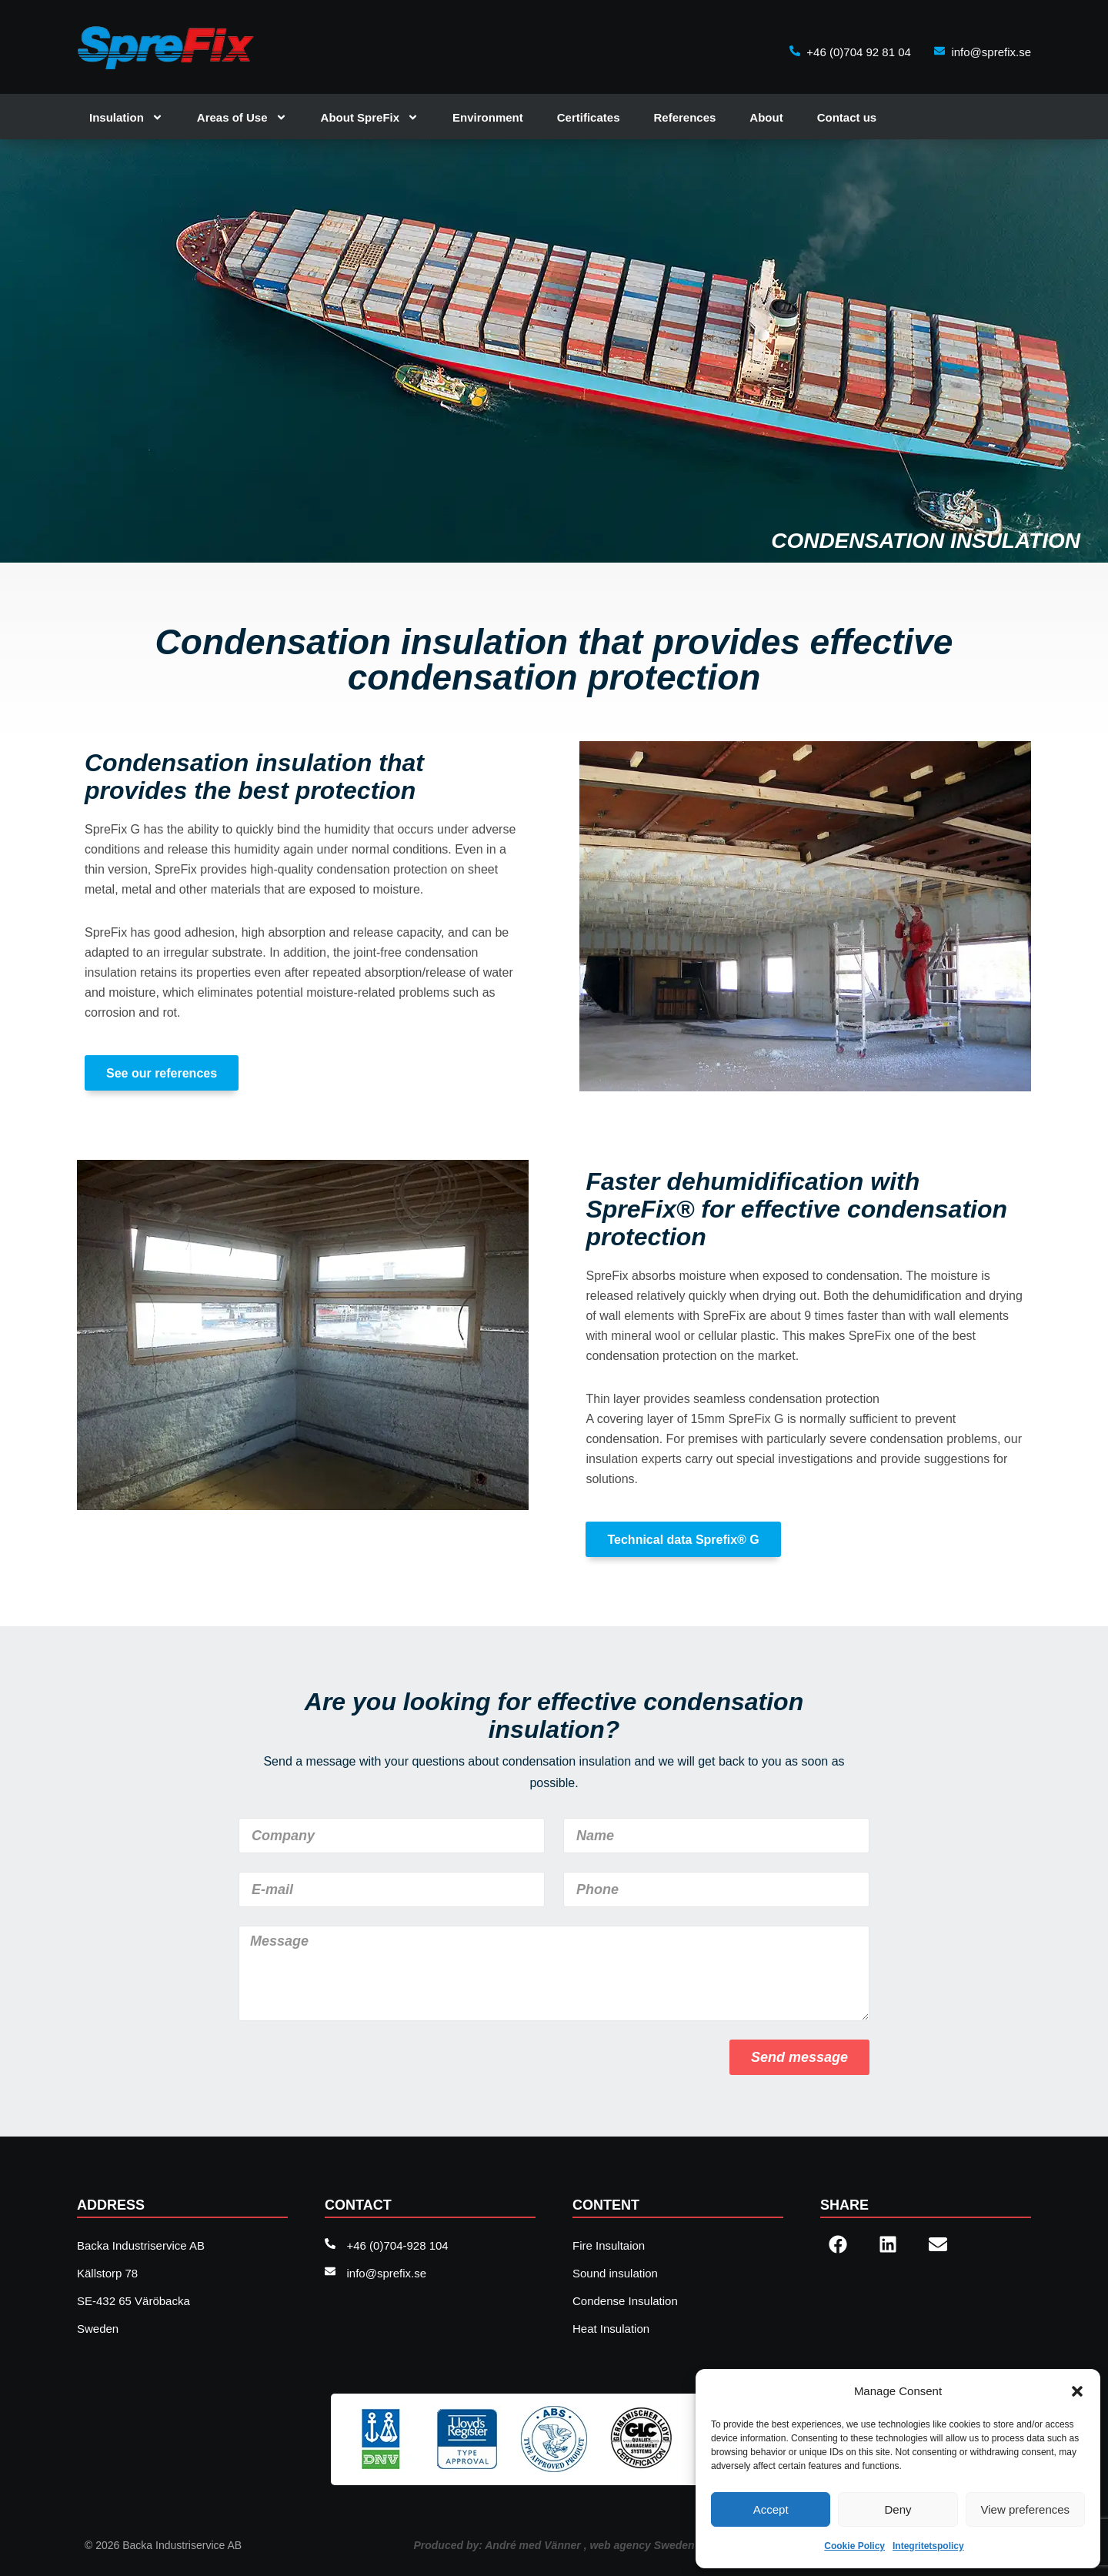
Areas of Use (242, 117)
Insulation (126, 117)
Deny (897, 2509)
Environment (487, 117)
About (766, 117)
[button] (1077, 2391)
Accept (771, 2509)
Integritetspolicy (928, 2546)
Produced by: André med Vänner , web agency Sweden (553, 2545)
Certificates (588, 117)
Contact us (847, 117)
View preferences (1025, 2509)
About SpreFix (370, 117)
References (684, 117)
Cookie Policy (854, 2546)
